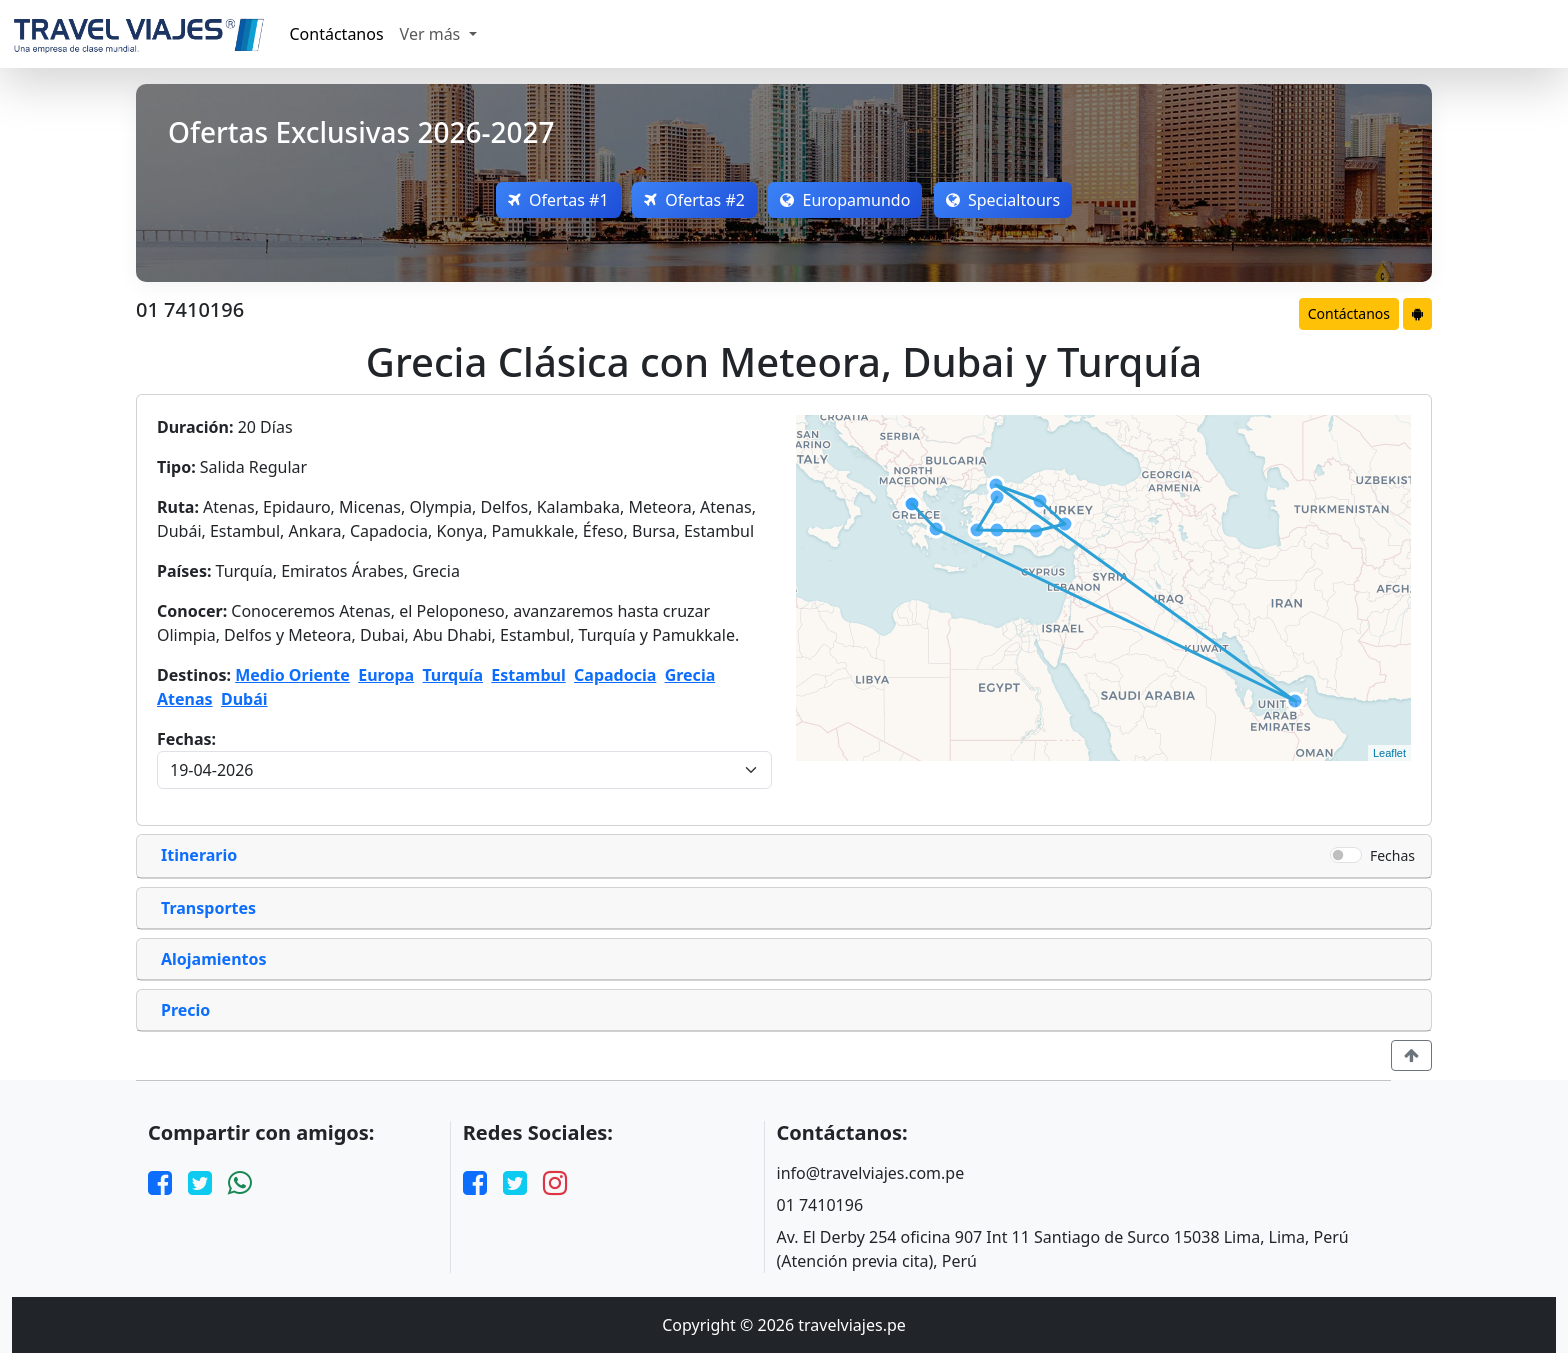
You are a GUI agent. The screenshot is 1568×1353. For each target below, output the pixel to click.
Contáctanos (337, 34)
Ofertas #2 (692, 200)
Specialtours (1010, 200)
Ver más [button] (432, 34)
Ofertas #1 (551, 200)
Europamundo (848, 200)
